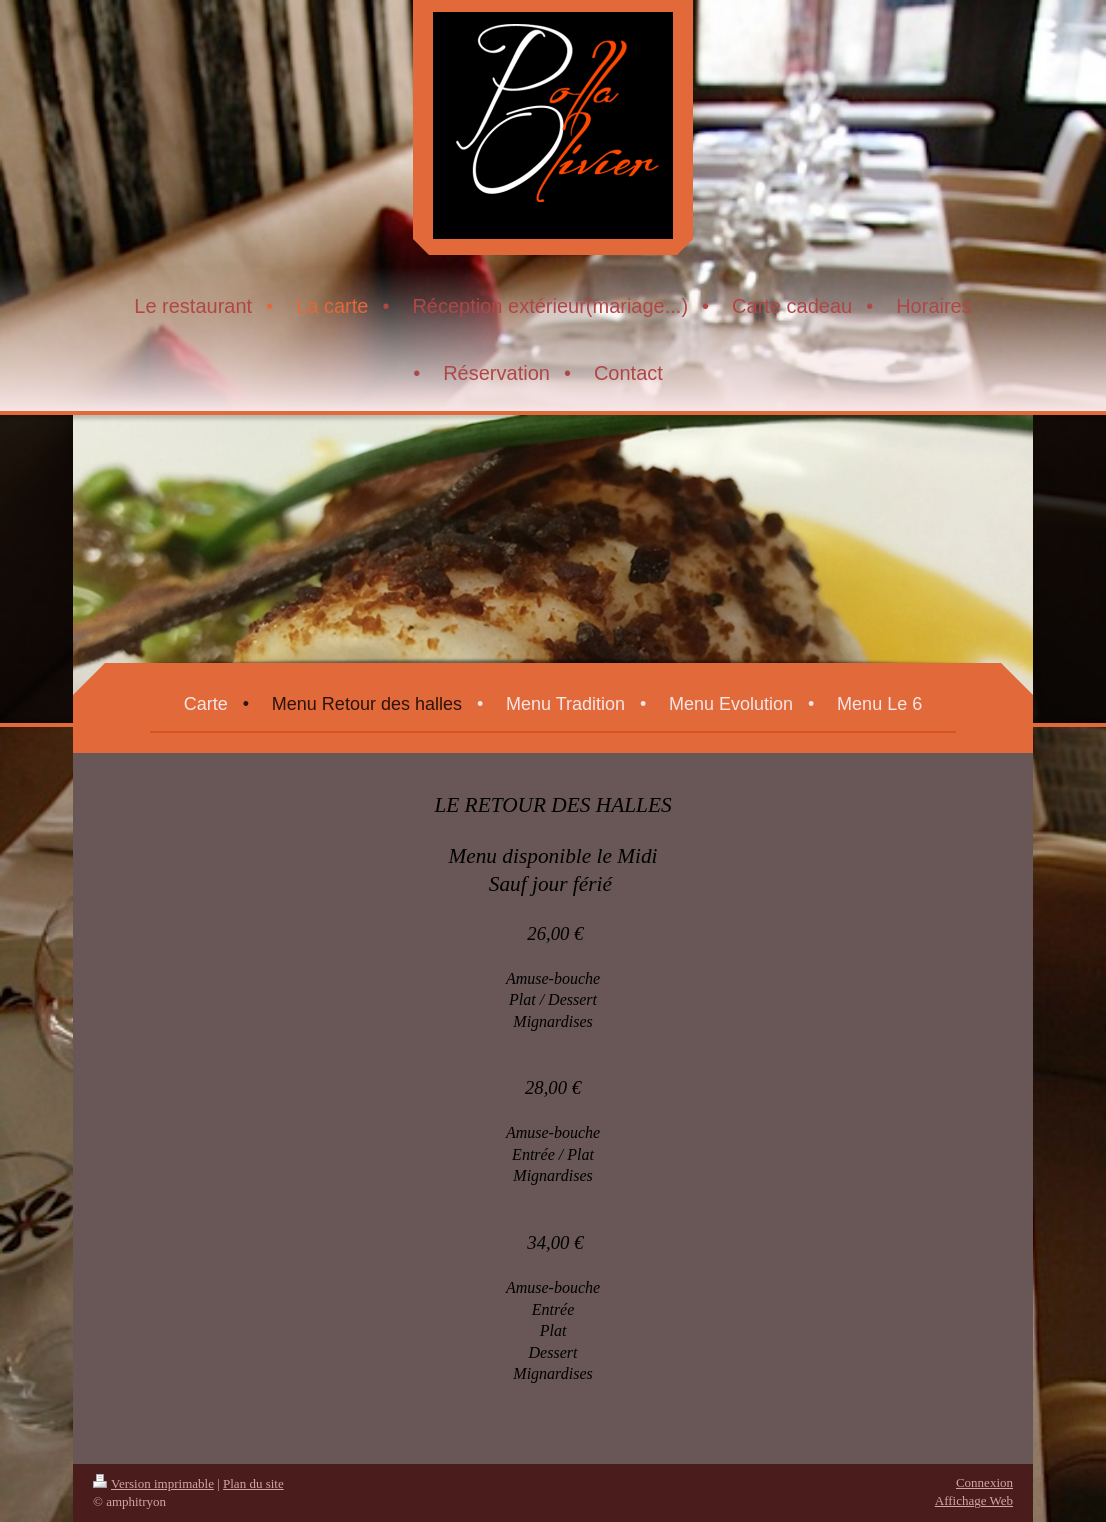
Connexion (984, 1482)
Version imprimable (153, 1483)
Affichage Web (974, 1500)
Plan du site (253, 1483)
